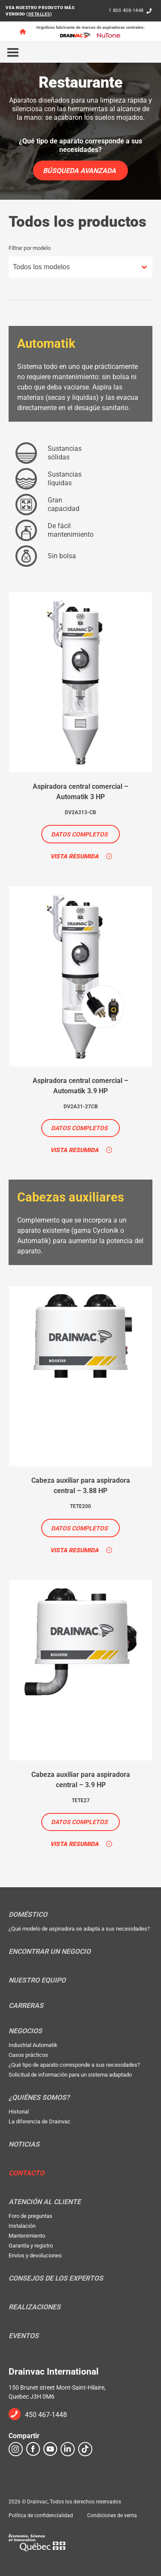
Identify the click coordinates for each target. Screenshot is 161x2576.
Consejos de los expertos (56, 2278)
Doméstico (28, 1914)
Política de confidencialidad (41, 2515)
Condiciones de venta (112, 2515)
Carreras (26, 2005)
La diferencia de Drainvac (39, 2121)
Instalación (22, 2226)
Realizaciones (35, 2307)
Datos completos (79, 834)
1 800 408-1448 (126, 10)
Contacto (26, 2173)
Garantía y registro (31, 2245)
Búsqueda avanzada (79, 171)
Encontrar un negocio (50, 1951)
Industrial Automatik (33, 2045)
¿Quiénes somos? (39, 2097)
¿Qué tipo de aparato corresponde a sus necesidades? (74, 2065)
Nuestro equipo (37, 1980)
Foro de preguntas (30, 2216)
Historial (19, 2111)
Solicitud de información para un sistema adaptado (70, 2074)
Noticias (24, 2144)
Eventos (24, 2336)
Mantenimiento (27, 2235)
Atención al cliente (45, 2202)
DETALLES (39, 14)
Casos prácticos (28, 2055)
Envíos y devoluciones (35, 2255)
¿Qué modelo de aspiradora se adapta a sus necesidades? (79, 1928)
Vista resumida (74, 856)
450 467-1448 (46, 2415)
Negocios (25, 2031)
